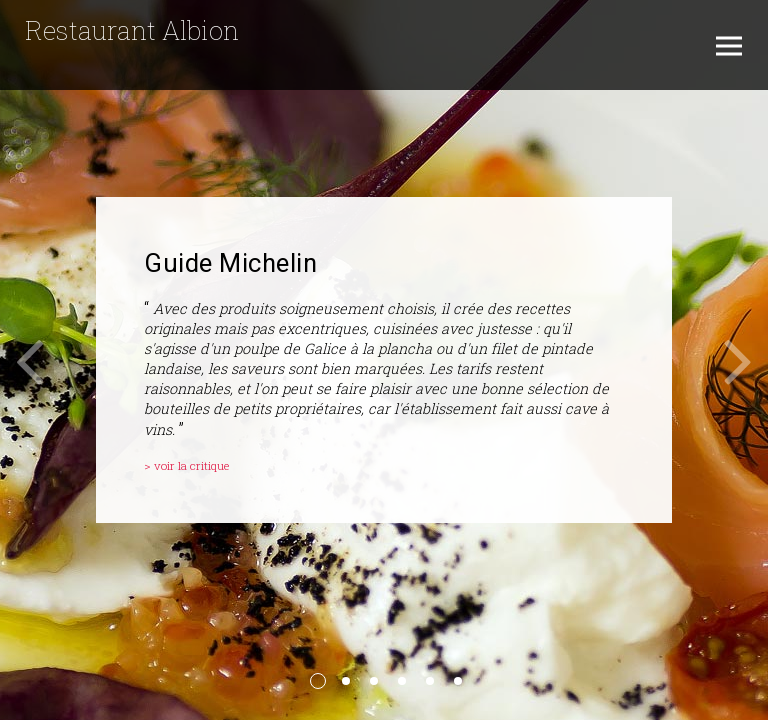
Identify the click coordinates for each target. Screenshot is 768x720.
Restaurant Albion (132, 30)
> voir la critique (186, 465)
